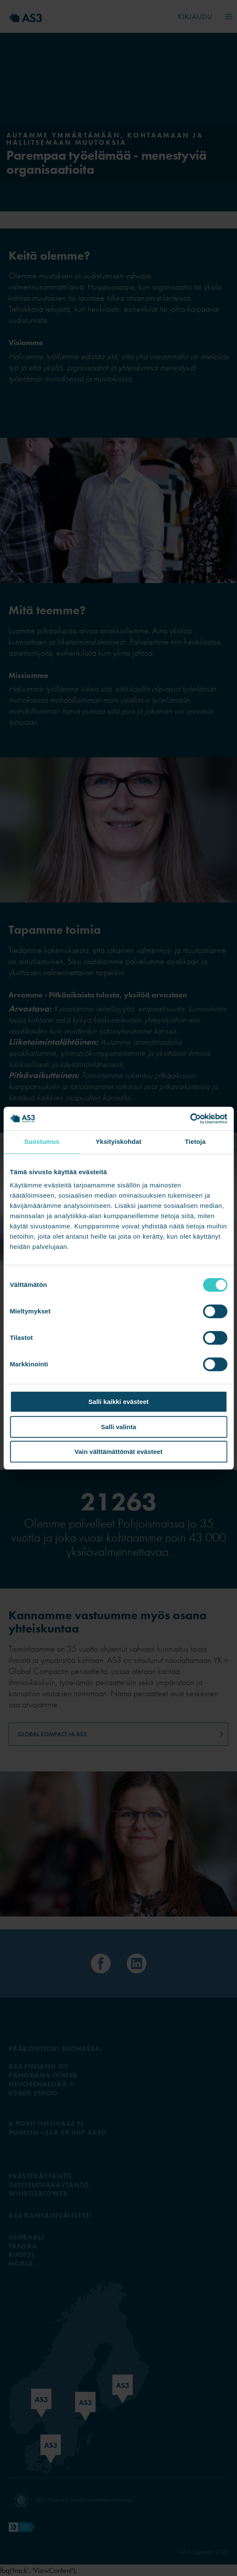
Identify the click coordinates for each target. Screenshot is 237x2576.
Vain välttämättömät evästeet (119, 1451)
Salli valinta (118, 1426)
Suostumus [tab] (42, 1141)
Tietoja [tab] (195, 1141)
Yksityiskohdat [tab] (118, 1141)
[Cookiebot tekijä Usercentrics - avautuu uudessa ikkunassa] (189, 1118)
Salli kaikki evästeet (118, 1401)
